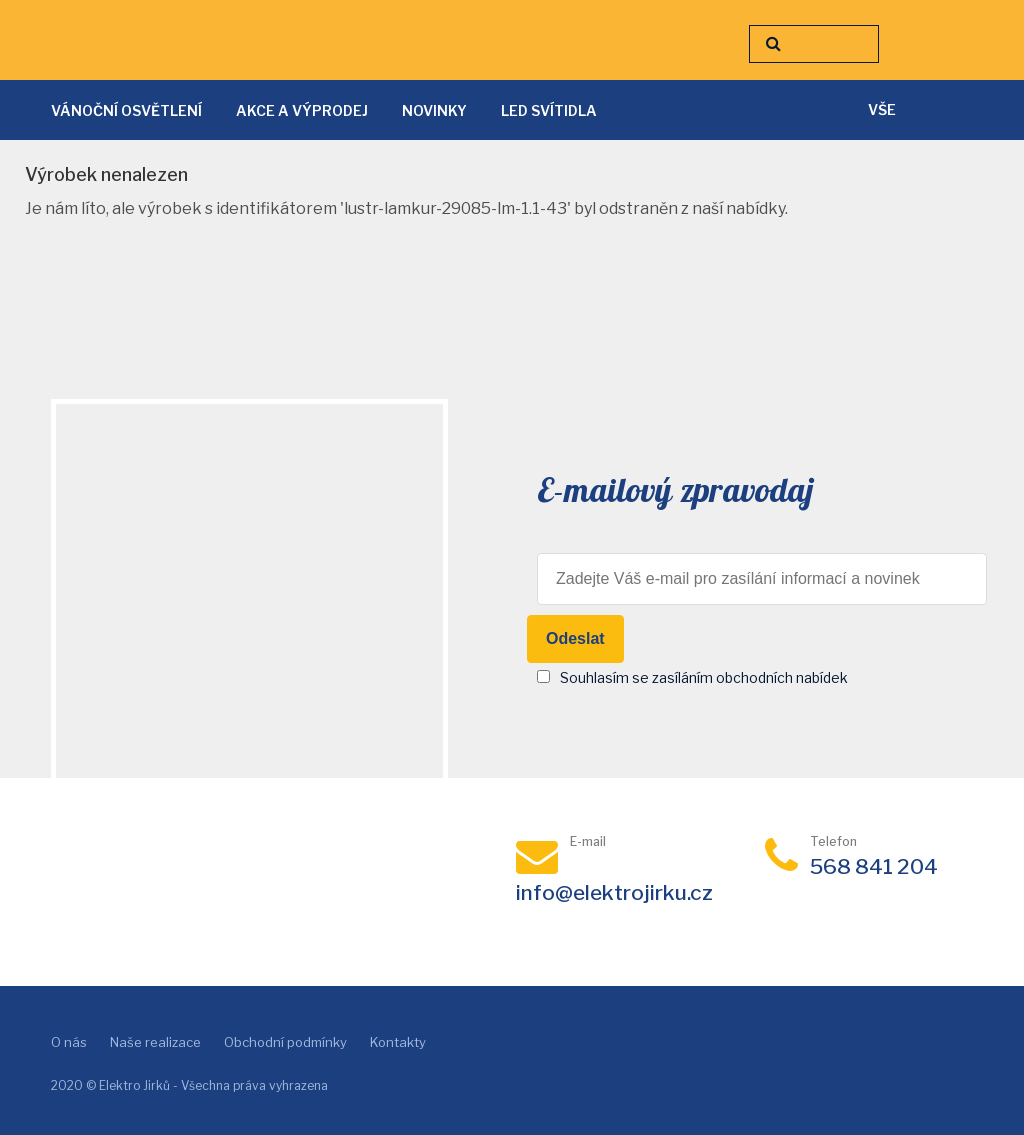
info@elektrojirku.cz (614, 892)
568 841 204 (874, 866)
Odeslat (575, 638)
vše (882, 109)
